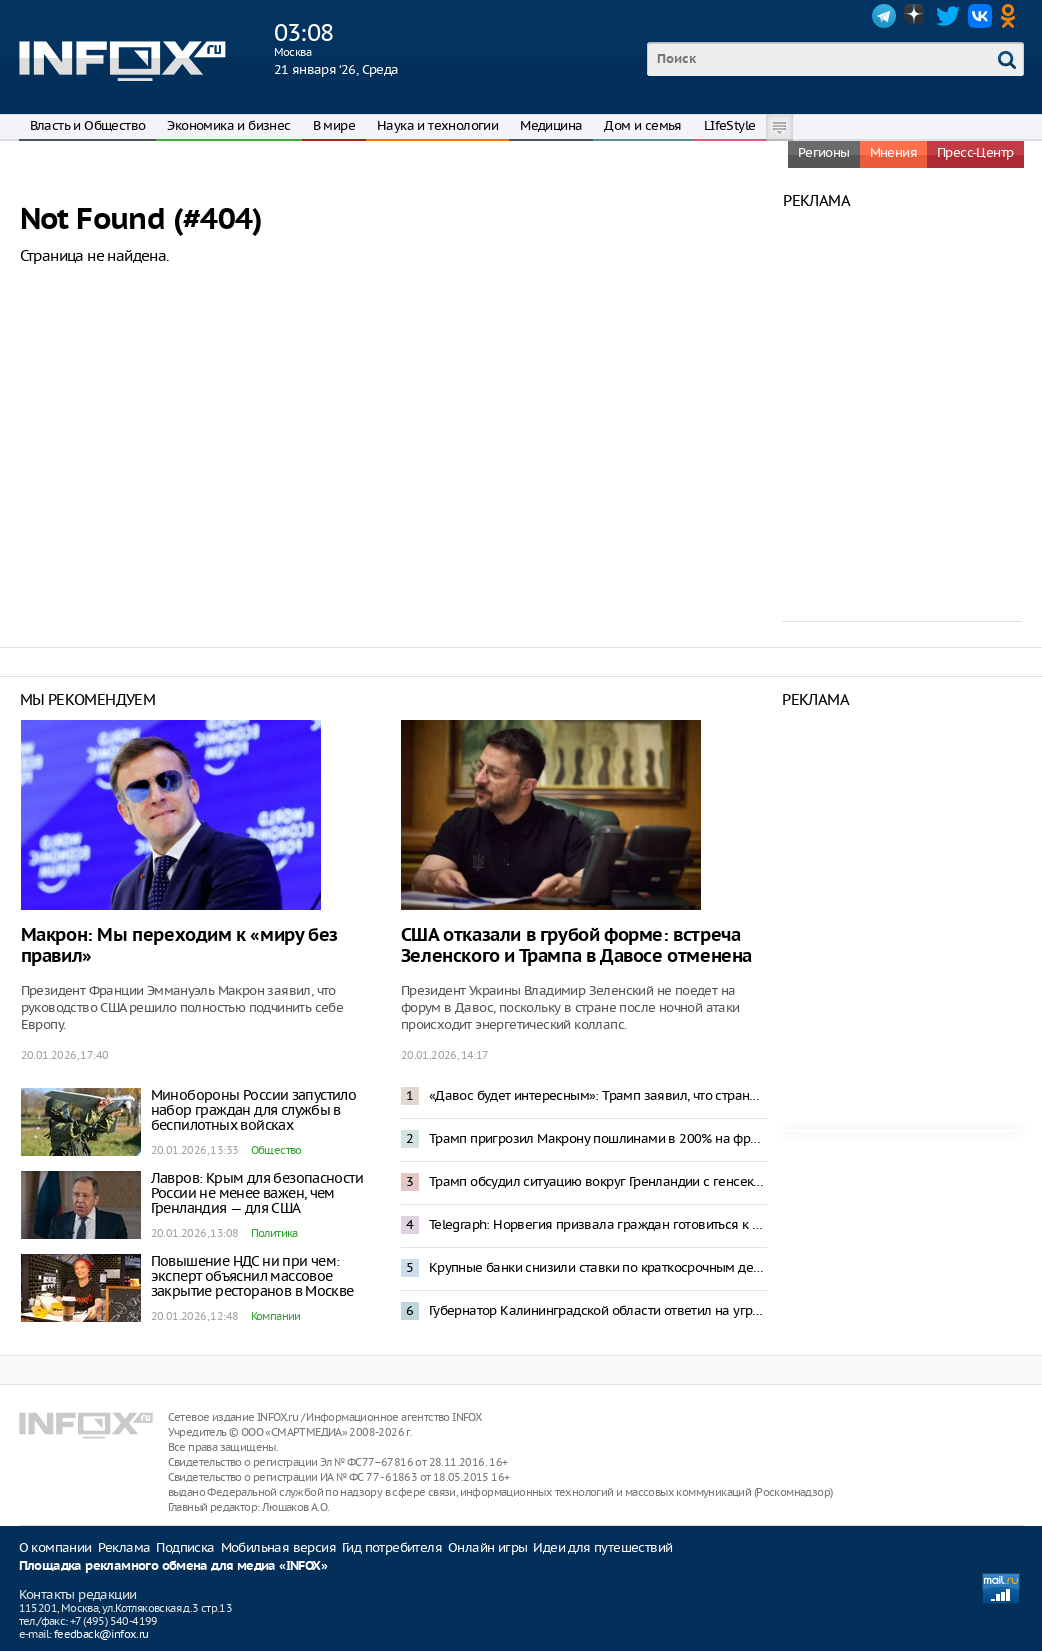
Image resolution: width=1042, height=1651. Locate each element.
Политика (274, 1233)
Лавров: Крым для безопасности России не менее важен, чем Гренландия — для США (257, 1193)
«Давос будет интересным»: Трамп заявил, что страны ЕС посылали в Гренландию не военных (598, 1095)
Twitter (948, 16)
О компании (55, 1547)
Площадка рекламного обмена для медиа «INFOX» (173, 1566)
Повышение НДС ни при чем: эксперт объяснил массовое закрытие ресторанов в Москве (252, 1276)
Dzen (916, 16)
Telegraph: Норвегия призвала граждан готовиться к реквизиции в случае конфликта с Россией (598, 1224)
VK (980, 16)
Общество (276, 1150)
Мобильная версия (278, 1547)
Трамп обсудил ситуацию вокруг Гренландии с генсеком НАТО (598, 1181)
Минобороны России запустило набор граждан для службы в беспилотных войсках (254, 1110)
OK (1012, 16)
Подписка (185, 1547)
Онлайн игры (487, 1547)
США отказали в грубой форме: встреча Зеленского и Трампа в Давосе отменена (576, 946)
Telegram (884, 16)
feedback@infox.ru (101, 1634)
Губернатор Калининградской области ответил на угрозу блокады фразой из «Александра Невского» (598, 1310)
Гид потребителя (392, 1547)
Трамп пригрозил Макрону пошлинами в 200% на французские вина (598, 1138)
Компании (276, 1316)
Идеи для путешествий (602, 1547)
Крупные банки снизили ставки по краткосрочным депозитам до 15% (598, 1267)
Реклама (124, 1547)
